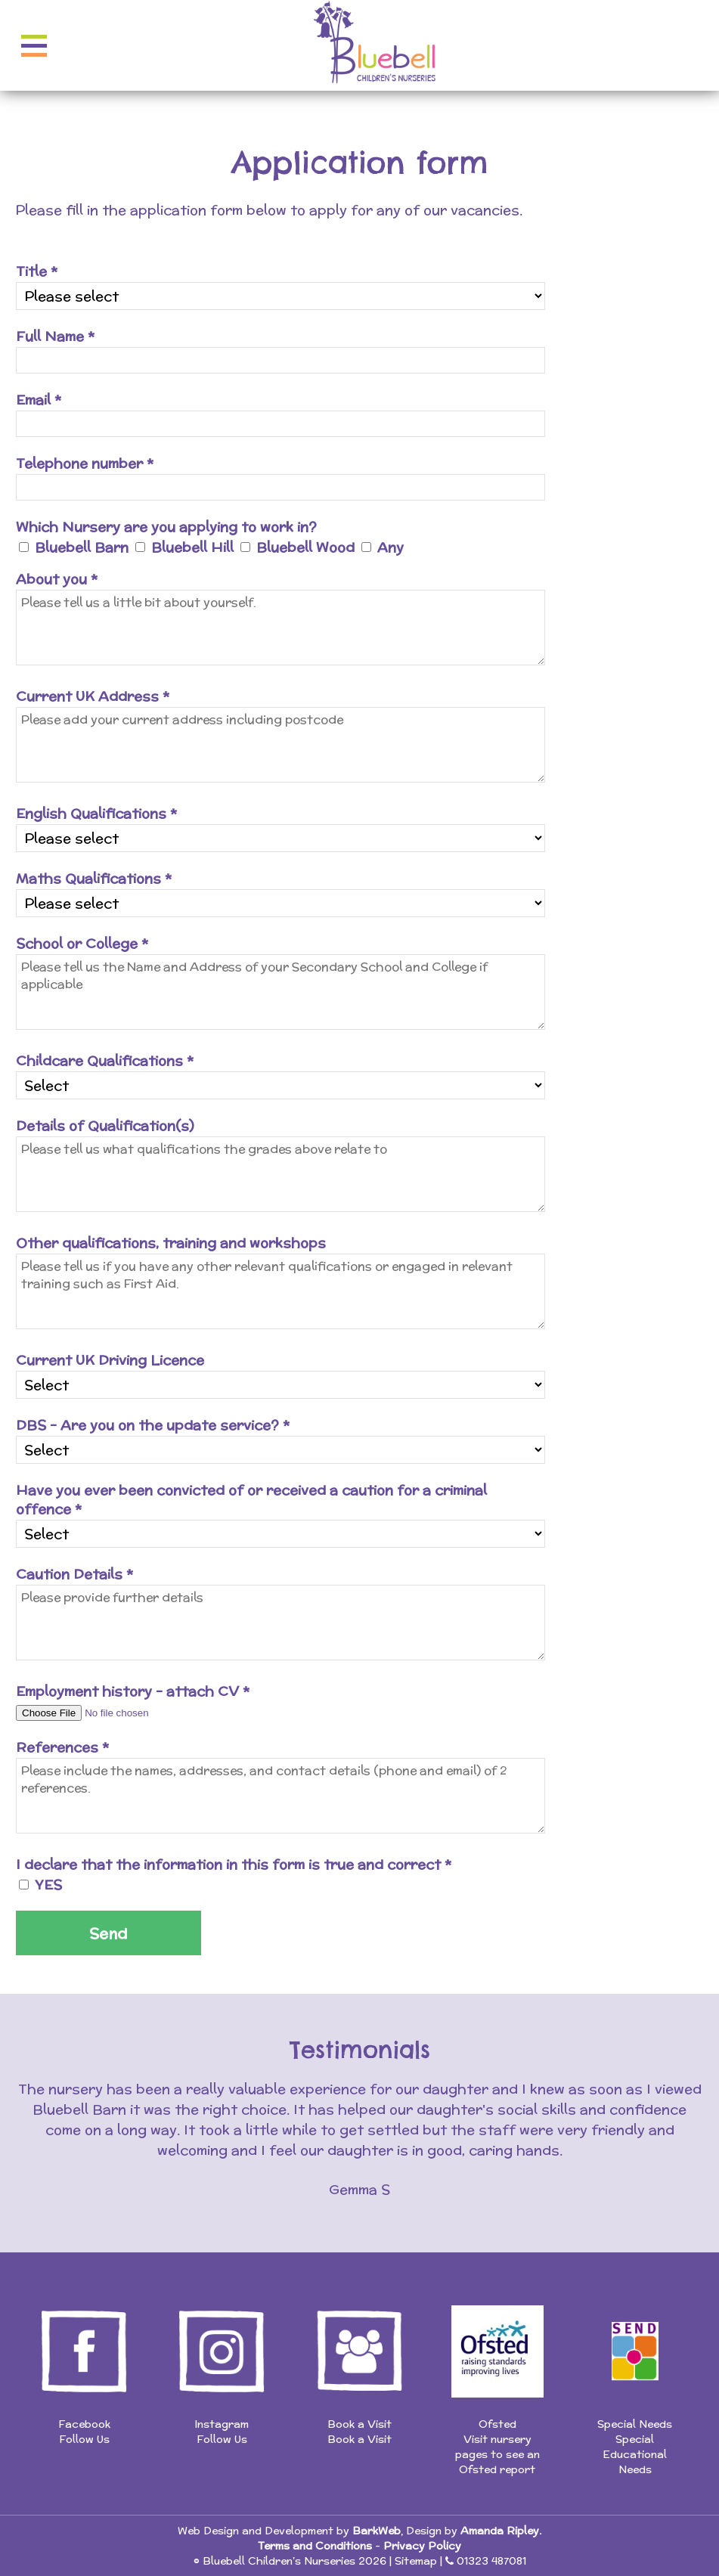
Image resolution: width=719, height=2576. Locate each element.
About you (57, 578)
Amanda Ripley (499, 2530)
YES (48, 1884)
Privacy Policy (422, 2545)
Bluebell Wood (305, 547)
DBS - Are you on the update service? (153, 1424)
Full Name (55, 336)
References (62, 1746)
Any (390, 547)
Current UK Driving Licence (110, 1359)
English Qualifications (96, 813)
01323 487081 (491, 2560)
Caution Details (74, 1573)
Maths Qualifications (94, 878)
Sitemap (416, 2560)
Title (36, 271)
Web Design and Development (255, 2530)
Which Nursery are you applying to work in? (166, 526)
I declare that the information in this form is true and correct (233, 1864)
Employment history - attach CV (132, 1691)
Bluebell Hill (192, 547)
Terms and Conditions (315, 2545)
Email (38, 399)
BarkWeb (376, 2530)
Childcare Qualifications (105, 1060)
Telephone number (84, 463)
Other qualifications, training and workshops (171, 1242)
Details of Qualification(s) (105, 1125)
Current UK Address (92, 696)
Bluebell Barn (82, 547)
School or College (82, 943)
